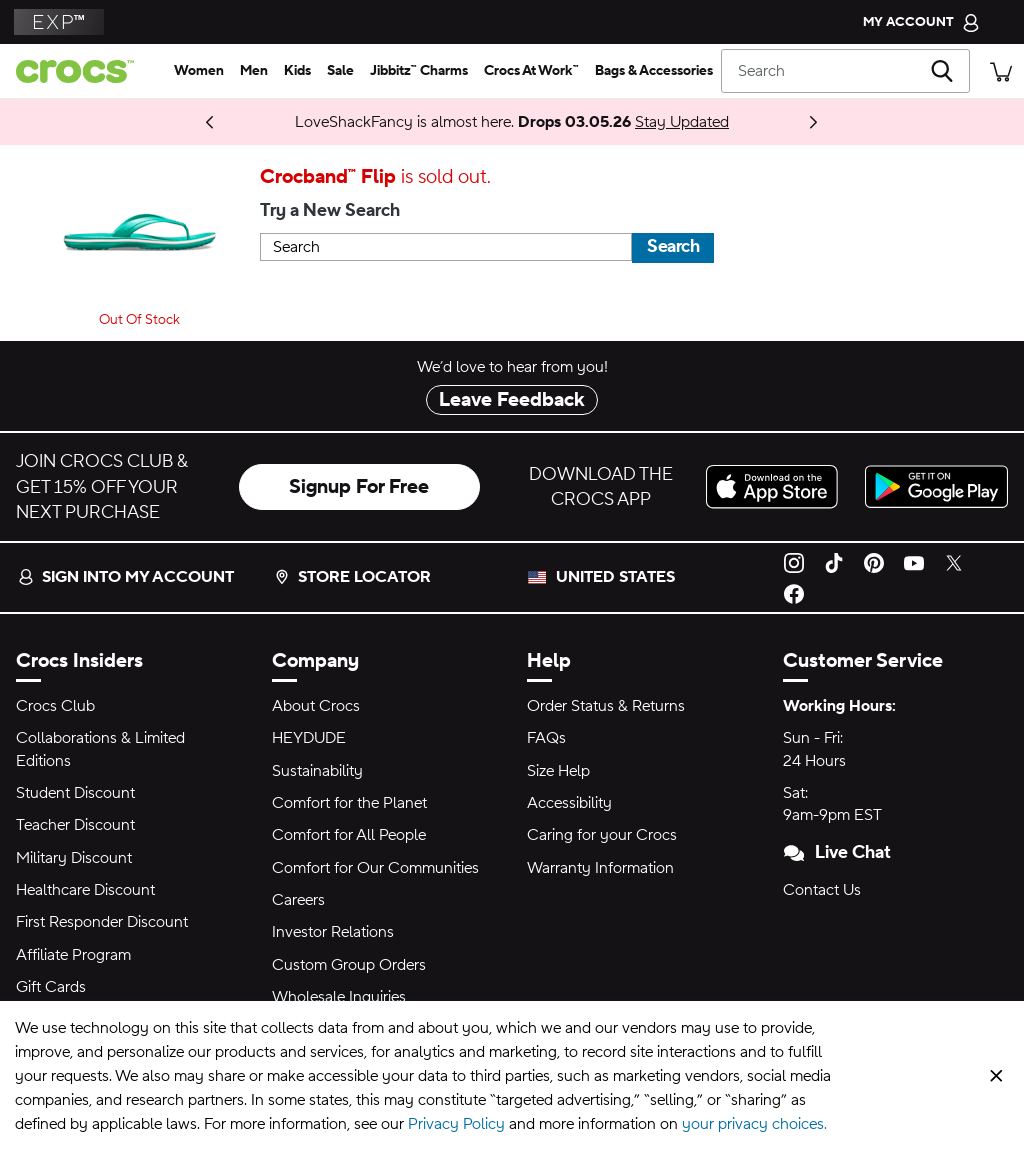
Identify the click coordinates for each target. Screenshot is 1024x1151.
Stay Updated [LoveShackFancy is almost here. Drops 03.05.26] (682, 122)
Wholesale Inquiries (339, 997)
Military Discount (74, 858)
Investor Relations (333, 932)
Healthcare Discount (85, 890)
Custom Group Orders (349, 965)
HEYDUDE (309, 738)
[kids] (297, 71)
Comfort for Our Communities (375, 868)
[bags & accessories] (654, 71)
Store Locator (352, 577)
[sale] (340, 71)
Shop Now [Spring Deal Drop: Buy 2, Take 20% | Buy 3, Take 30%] (191, 122)
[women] (199, 71)
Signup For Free (359, 487)
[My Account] (921, 22)
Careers (298, 900)
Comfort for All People (349, 835)
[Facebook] (794, 592)
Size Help (558, 771)
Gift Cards (51, 987)
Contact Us (822, 890)
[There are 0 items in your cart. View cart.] (1001, 70)
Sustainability (317, 771)
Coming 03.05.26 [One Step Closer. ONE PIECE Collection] (151, 122)
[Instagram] (794, 562)
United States (615, 577)
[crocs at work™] (531, 71)
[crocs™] (83, 71)
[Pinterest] (874, 562)
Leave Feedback (512, 400)
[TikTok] (834, 562)
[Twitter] (954, 562)
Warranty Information (600, 868)
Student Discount (75, 793)
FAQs (546, 738)
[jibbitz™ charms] (419, 71)
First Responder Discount (102, 922)
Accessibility (569, 803)
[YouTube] (914, 562)
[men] (254, 71)
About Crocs (316, 706)
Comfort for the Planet (349, 803)
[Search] (845, 71)
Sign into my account (126, 577)
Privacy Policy (456, 1124)
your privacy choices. (754, 1124)
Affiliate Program (73, 955)
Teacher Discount (75, 825)
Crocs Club (55, 706)
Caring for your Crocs (602, 835)
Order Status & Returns (606, 706)
